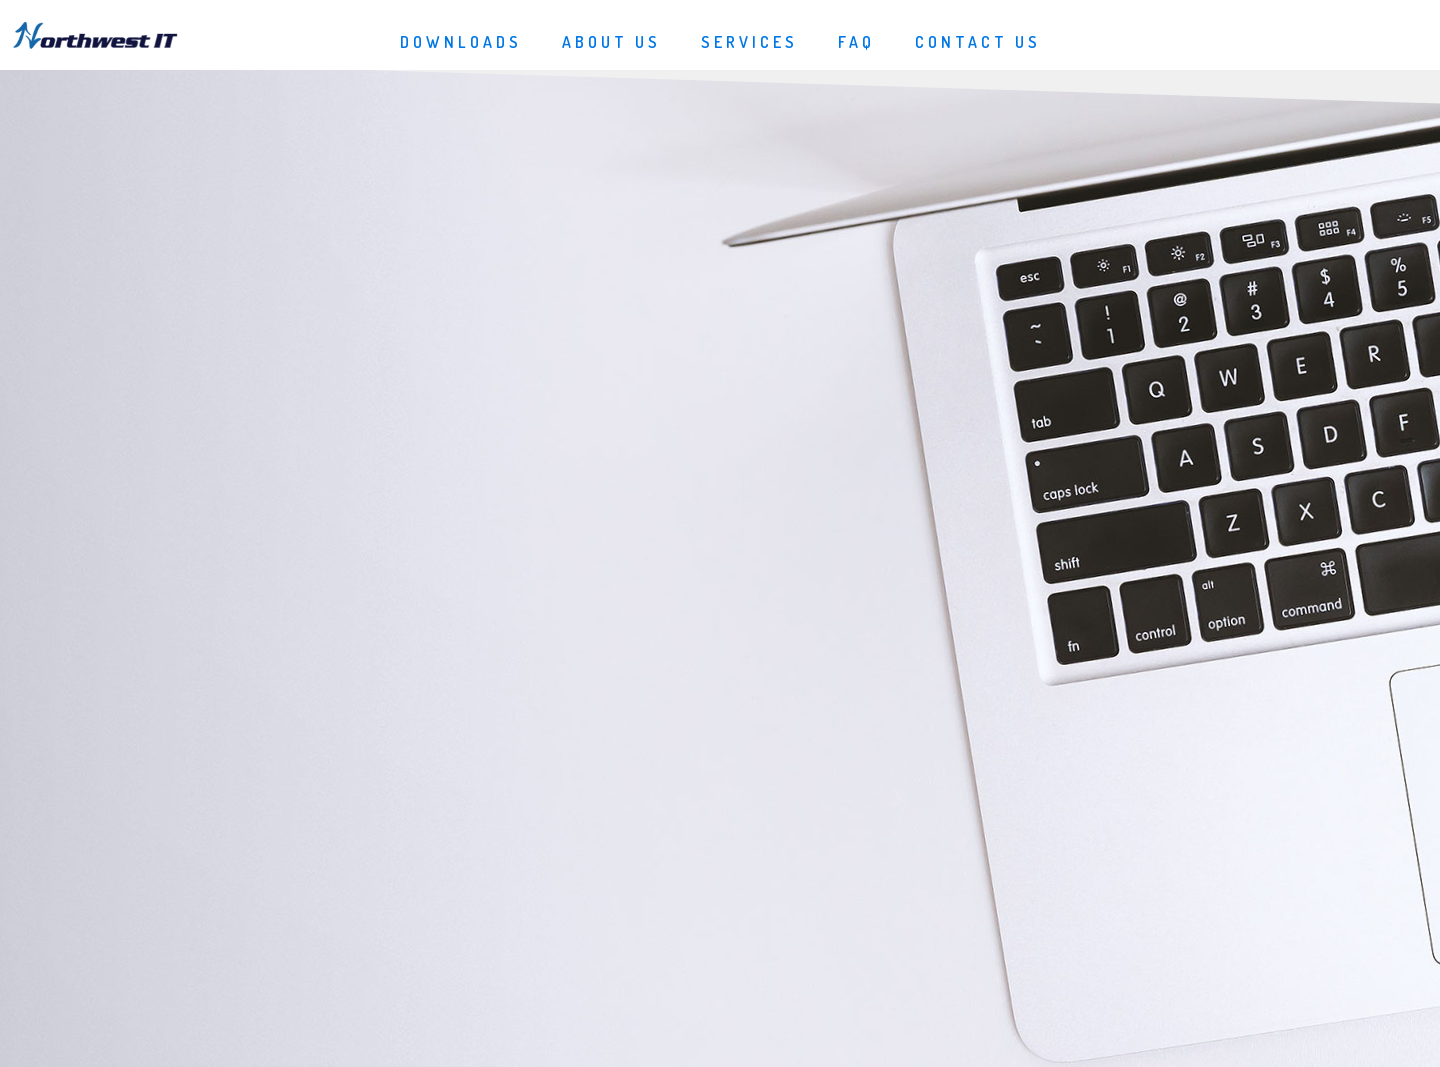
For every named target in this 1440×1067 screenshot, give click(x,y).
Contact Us (978, 42)
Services (749, 42)
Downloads (461, 42)
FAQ (856, 42)
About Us (611, 42)
